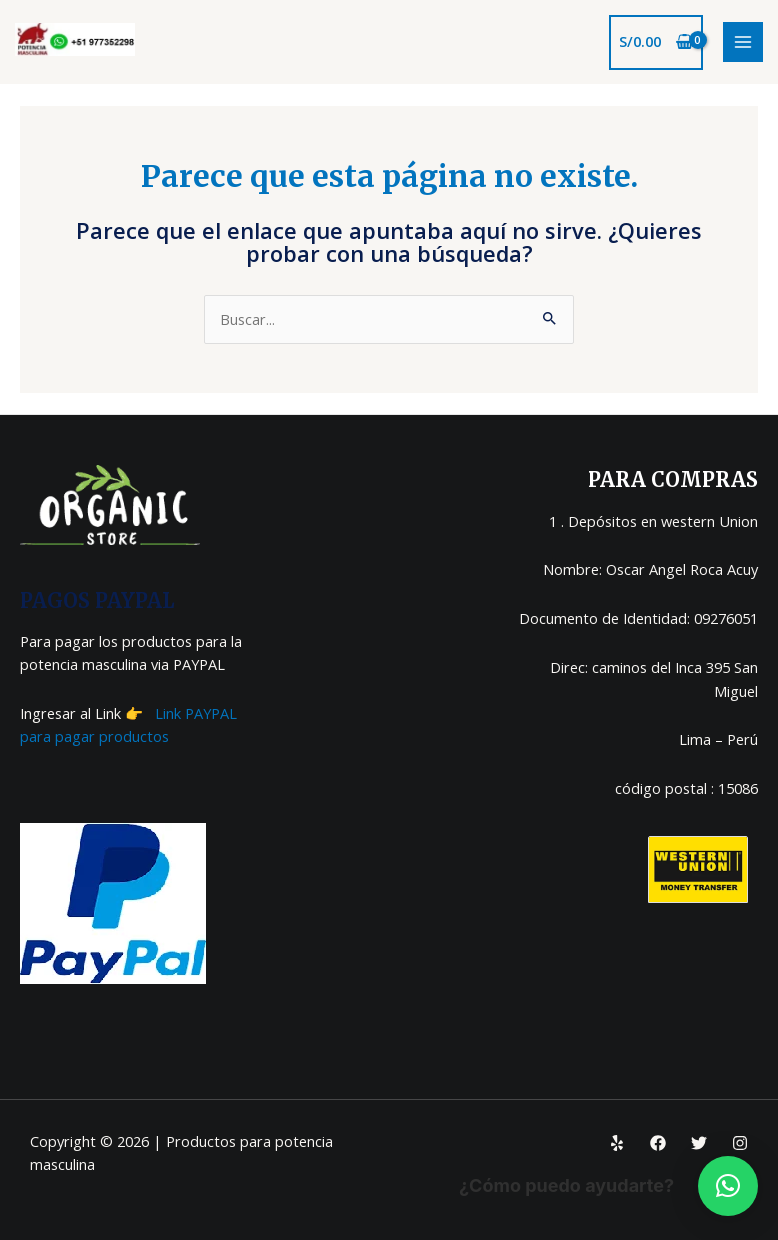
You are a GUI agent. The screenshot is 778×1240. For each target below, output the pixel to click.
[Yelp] (617, 1143)
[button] (728, 1186)
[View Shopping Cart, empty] (656, 42)
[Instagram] (740, 1143)
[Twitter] (699, 1143)
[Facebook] (658, 1143)
